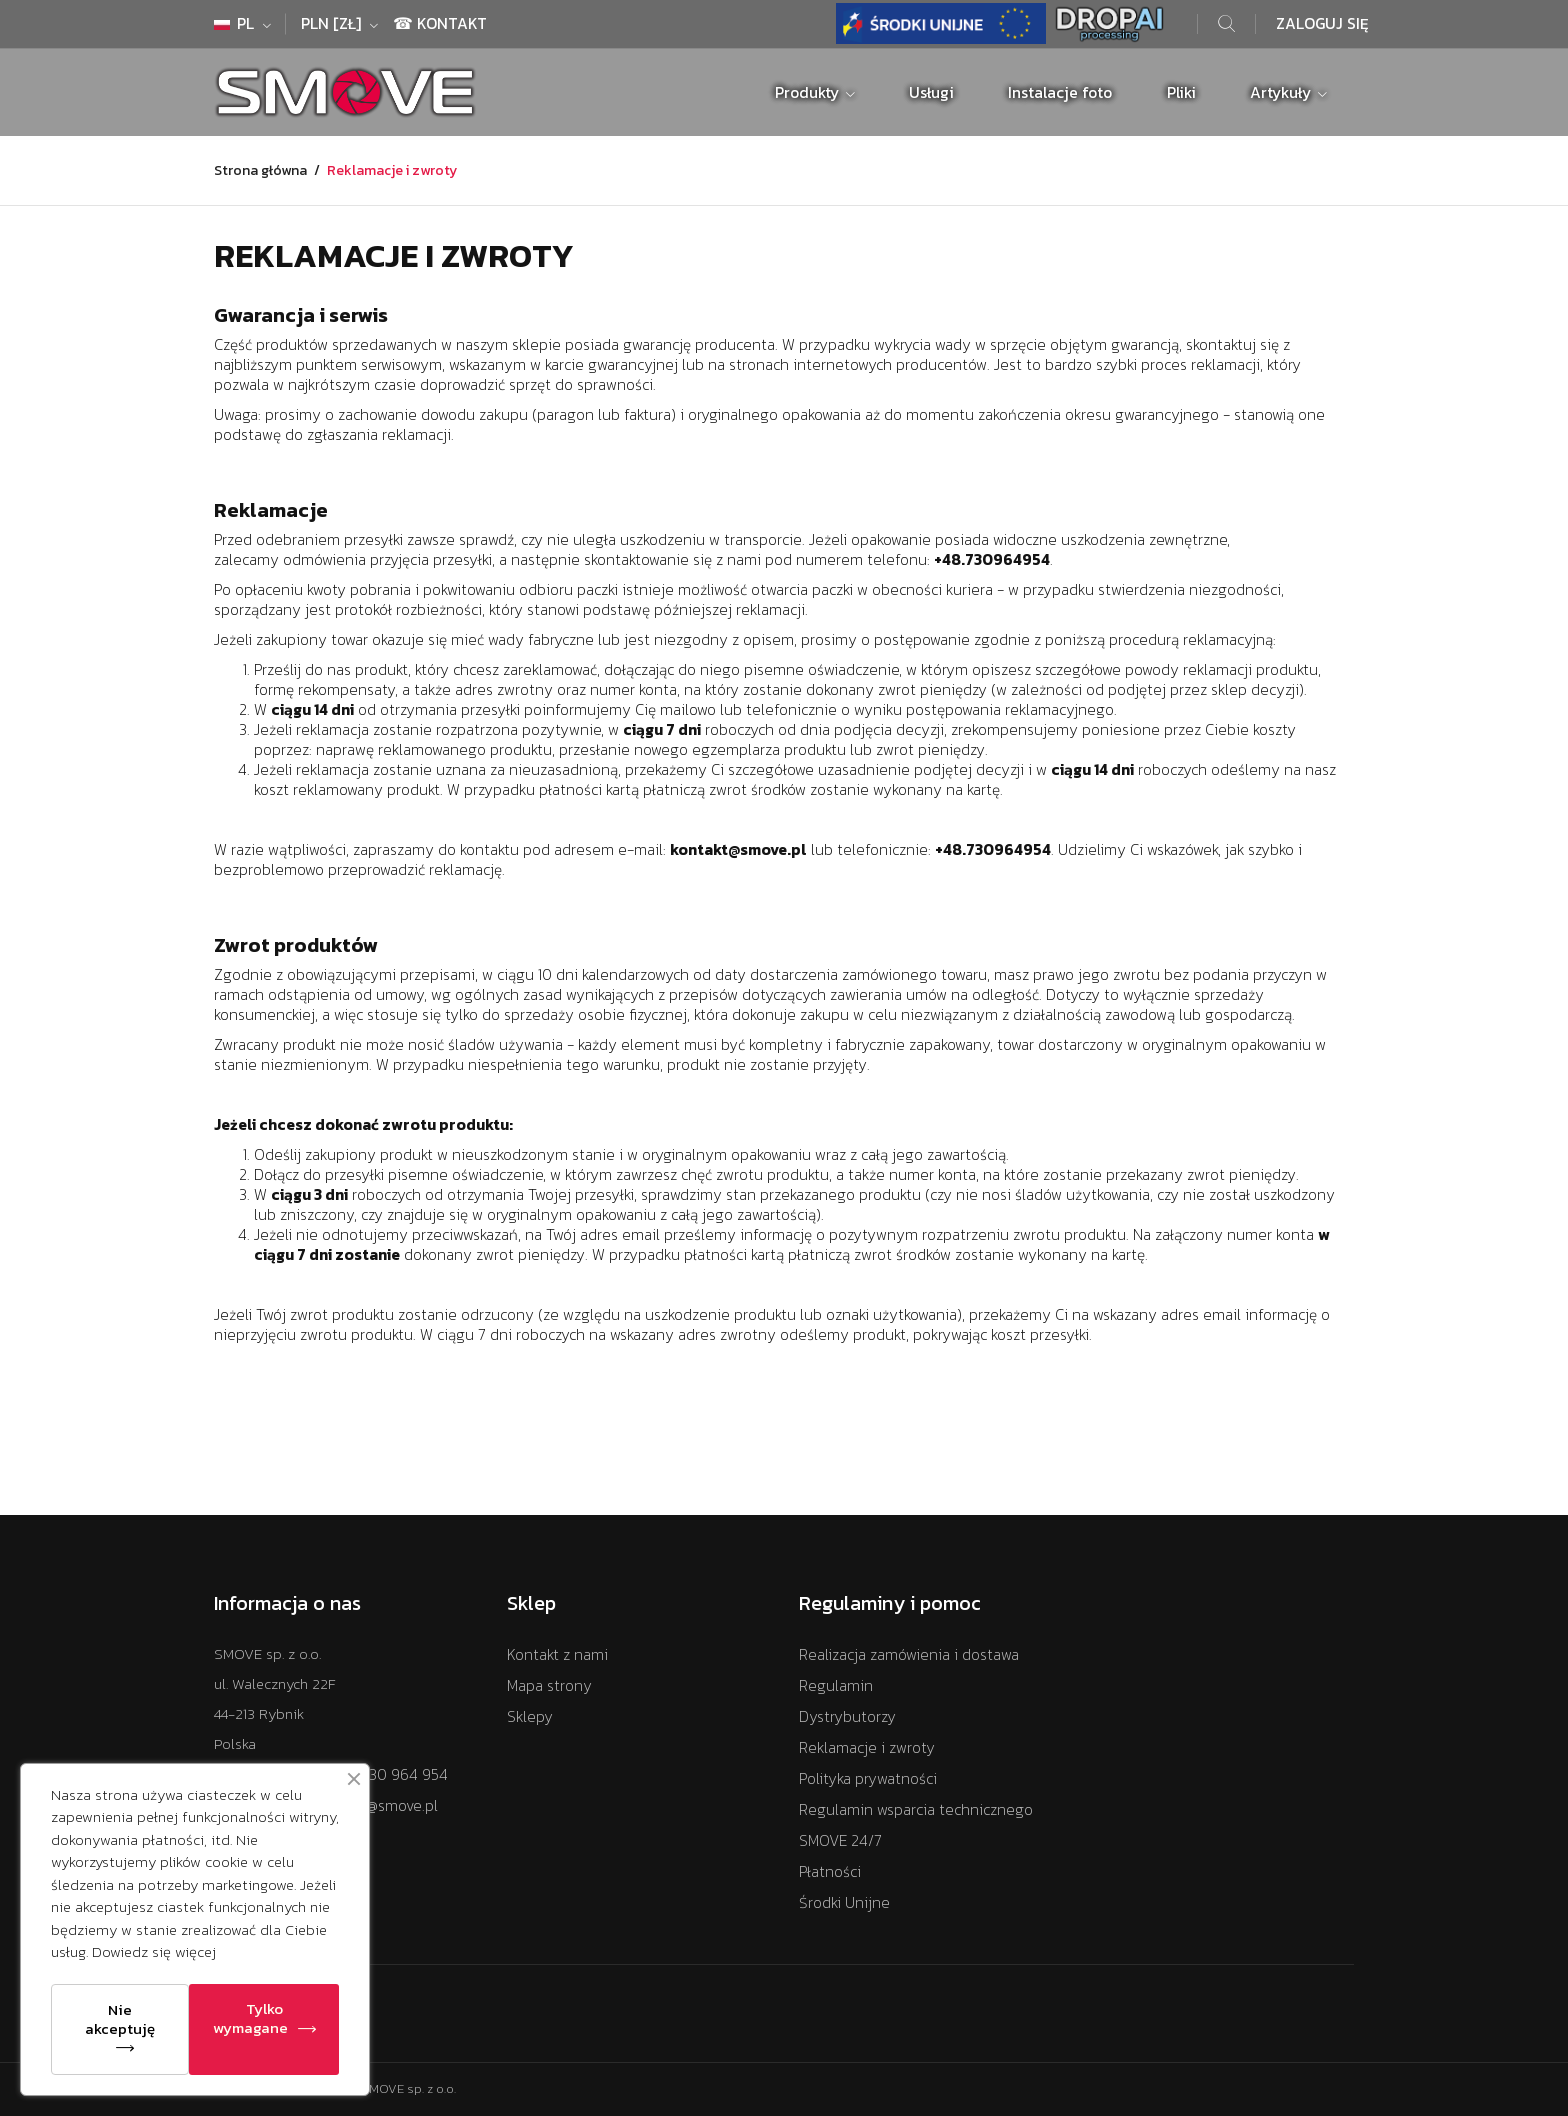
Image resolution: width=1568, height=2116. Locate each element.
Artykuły (1282, 92)
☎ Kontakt (440, 23)
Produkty (809, 92)
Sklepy (530, 1716)
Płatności (830, 1871)
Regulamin (836, 1685)
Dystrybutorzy (847, 1716)
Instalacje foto (1060, 92)
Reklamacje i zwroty (867, 1747)
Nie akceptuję (120, 2019)
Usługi (931, 92)
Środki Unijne (844, 1902)
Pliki (1181, 92)
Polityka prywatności (868, 1778)
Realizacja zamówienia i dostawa (909, 1654)
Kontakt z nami (557, 1654)
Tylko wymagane (250, 2018)
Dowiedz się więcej (154, 1951)
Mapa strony (549, 1685)
